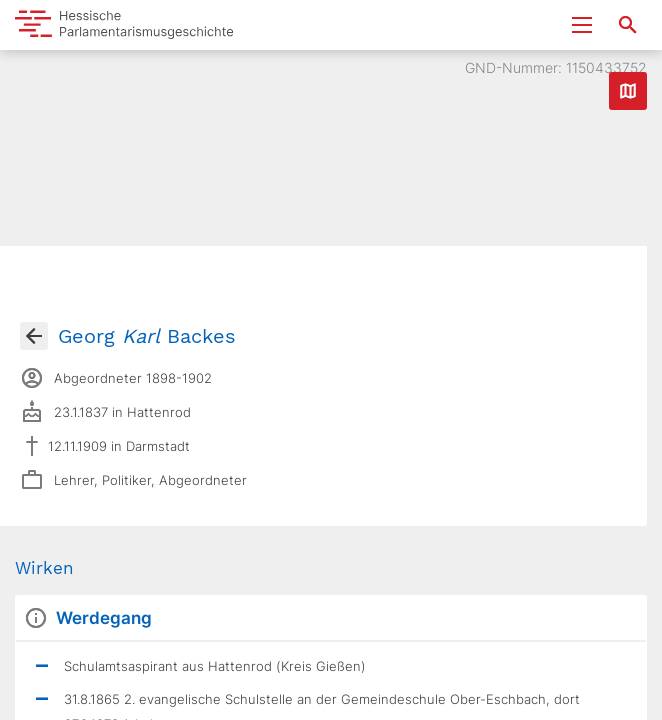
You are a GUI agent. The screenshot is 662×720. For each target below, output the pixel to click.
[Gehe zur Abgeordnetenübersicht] (34, 336)
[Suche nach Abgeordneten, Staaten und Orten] (628, 25)
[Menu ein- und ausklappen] (582, 25)
